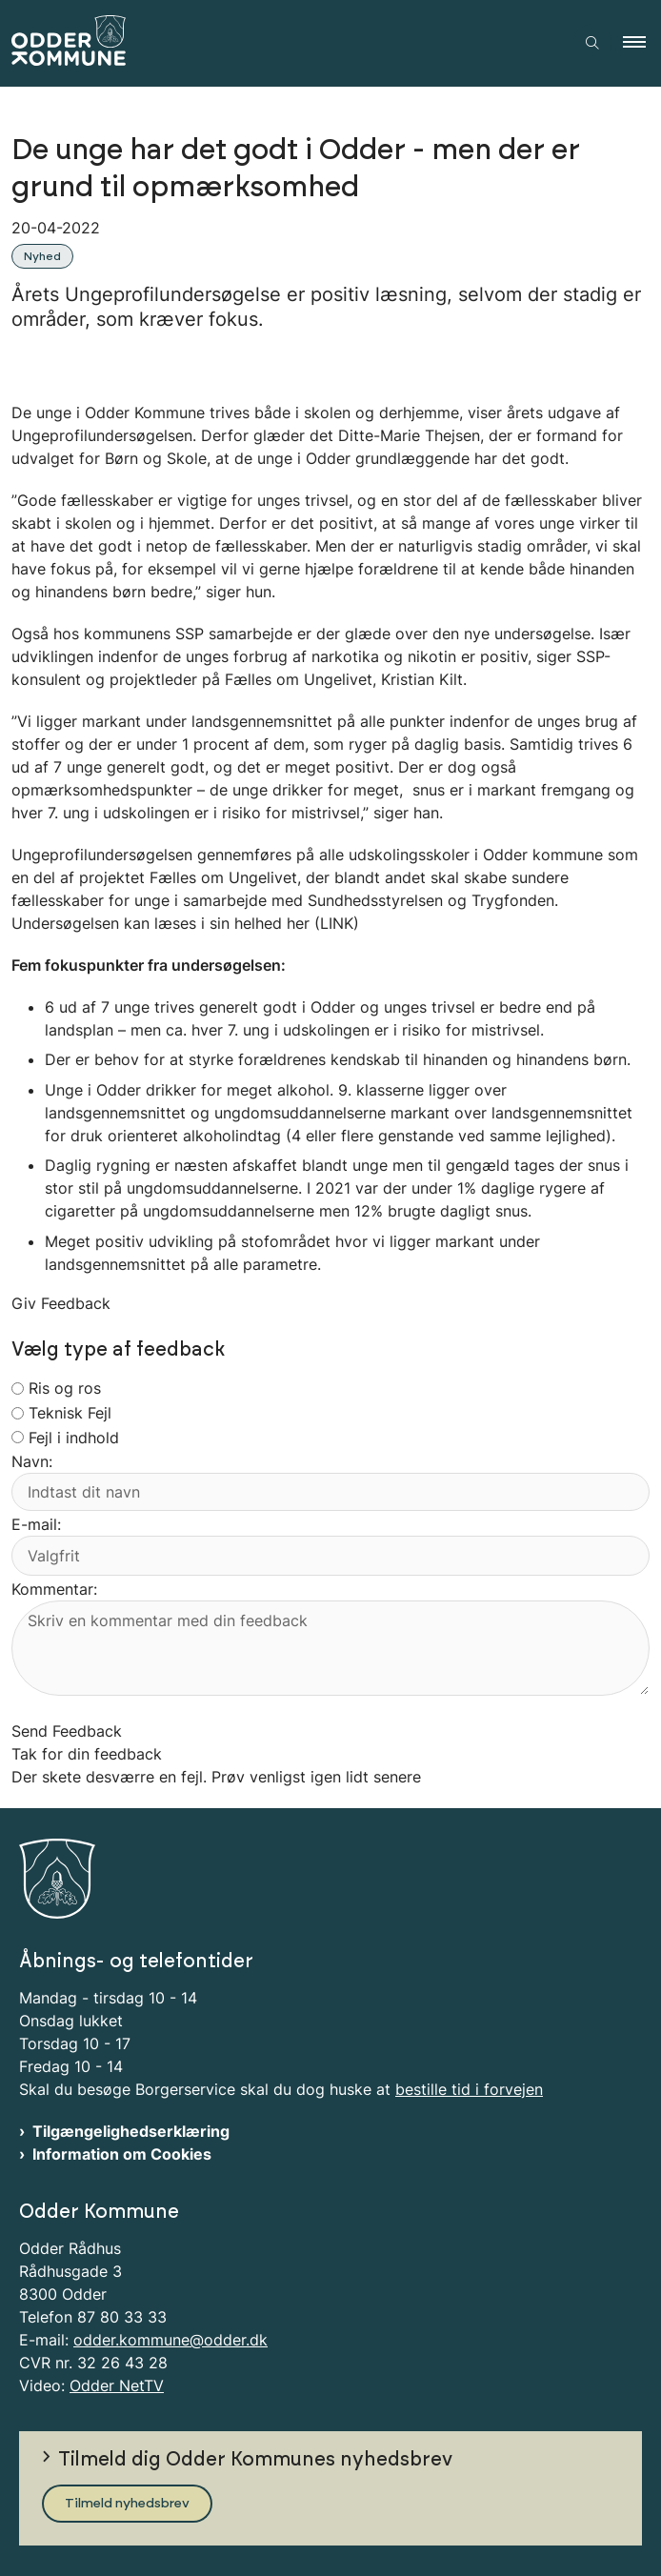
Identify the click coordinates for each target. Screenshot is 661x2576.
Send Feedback (66, 1731)
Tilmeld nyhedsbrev (127, 2503)
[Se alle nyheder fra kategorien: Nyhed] (44, 254)
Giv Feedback (60, 1303)
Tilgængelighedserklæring (131, 2131)
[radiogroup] (17, 1388)
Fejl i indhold (74, 1437)
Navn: (31, 1461)
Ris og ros (65, 1388)
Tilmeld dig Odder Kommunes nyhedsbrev (255, 2459)
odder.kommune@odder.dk (170, 2339)
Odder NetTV (117, 2385)
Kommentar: (54, 1589)
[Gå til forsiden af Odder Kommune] (281, 43)
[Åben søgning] (592, 43)
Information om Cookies (121, 2153)
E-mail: (36, 1524)
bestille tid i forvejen (469, 2089)
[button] (642, 43)
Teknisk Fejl (70, 1412)
